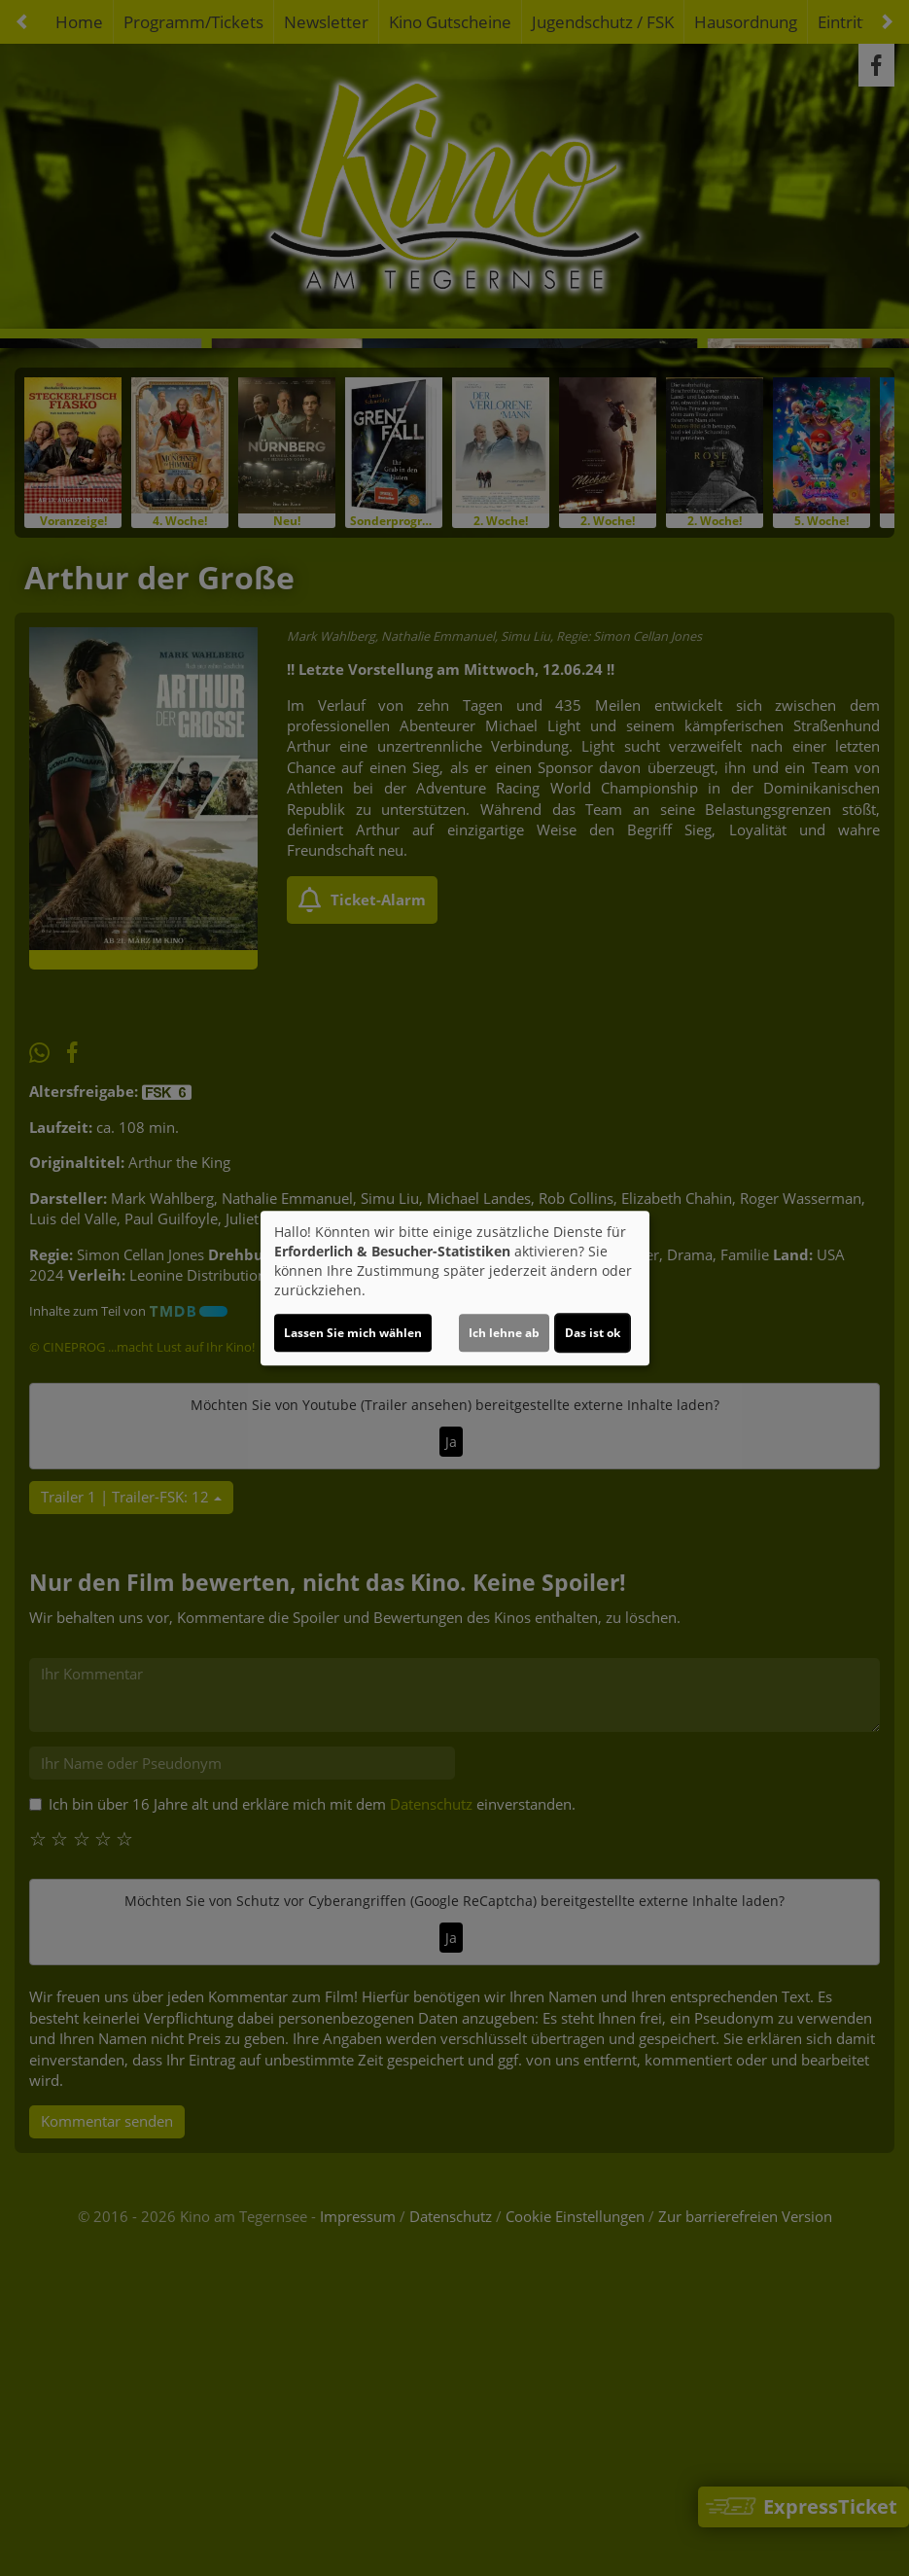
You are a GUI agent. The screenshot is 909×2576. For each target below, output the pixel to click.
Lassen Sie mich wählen (353, 1332)
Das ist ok (592, 1332)
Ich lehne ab (504, 1332)
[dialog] (455, 1288)
